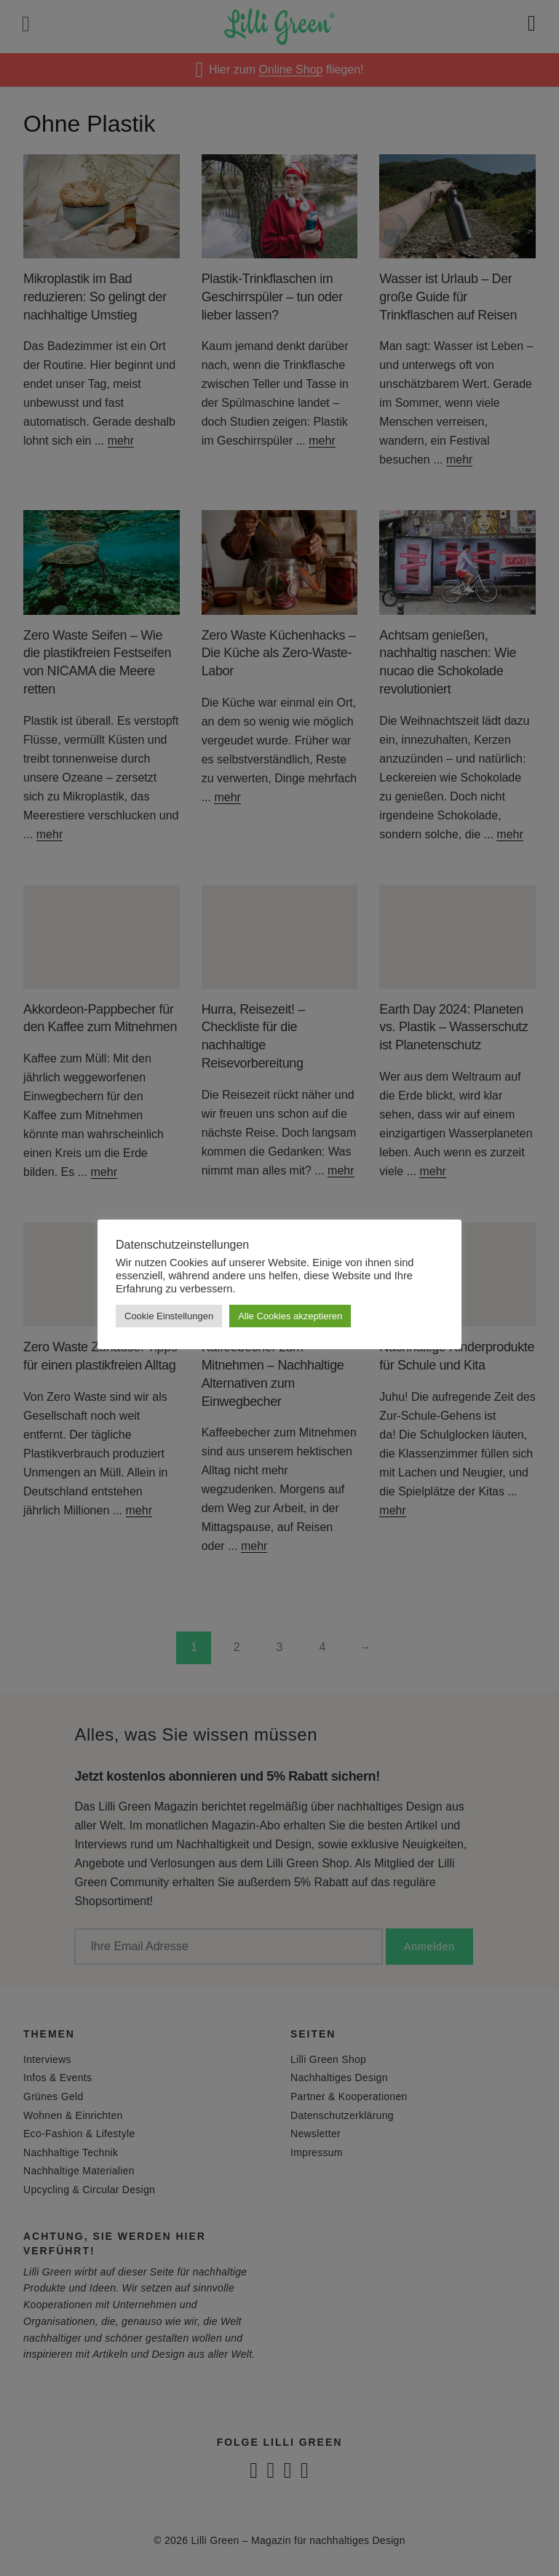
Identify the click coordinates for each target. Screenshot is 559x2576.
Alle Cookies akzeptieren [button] (290, 1316)
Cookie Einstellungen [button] (168, 1316)
